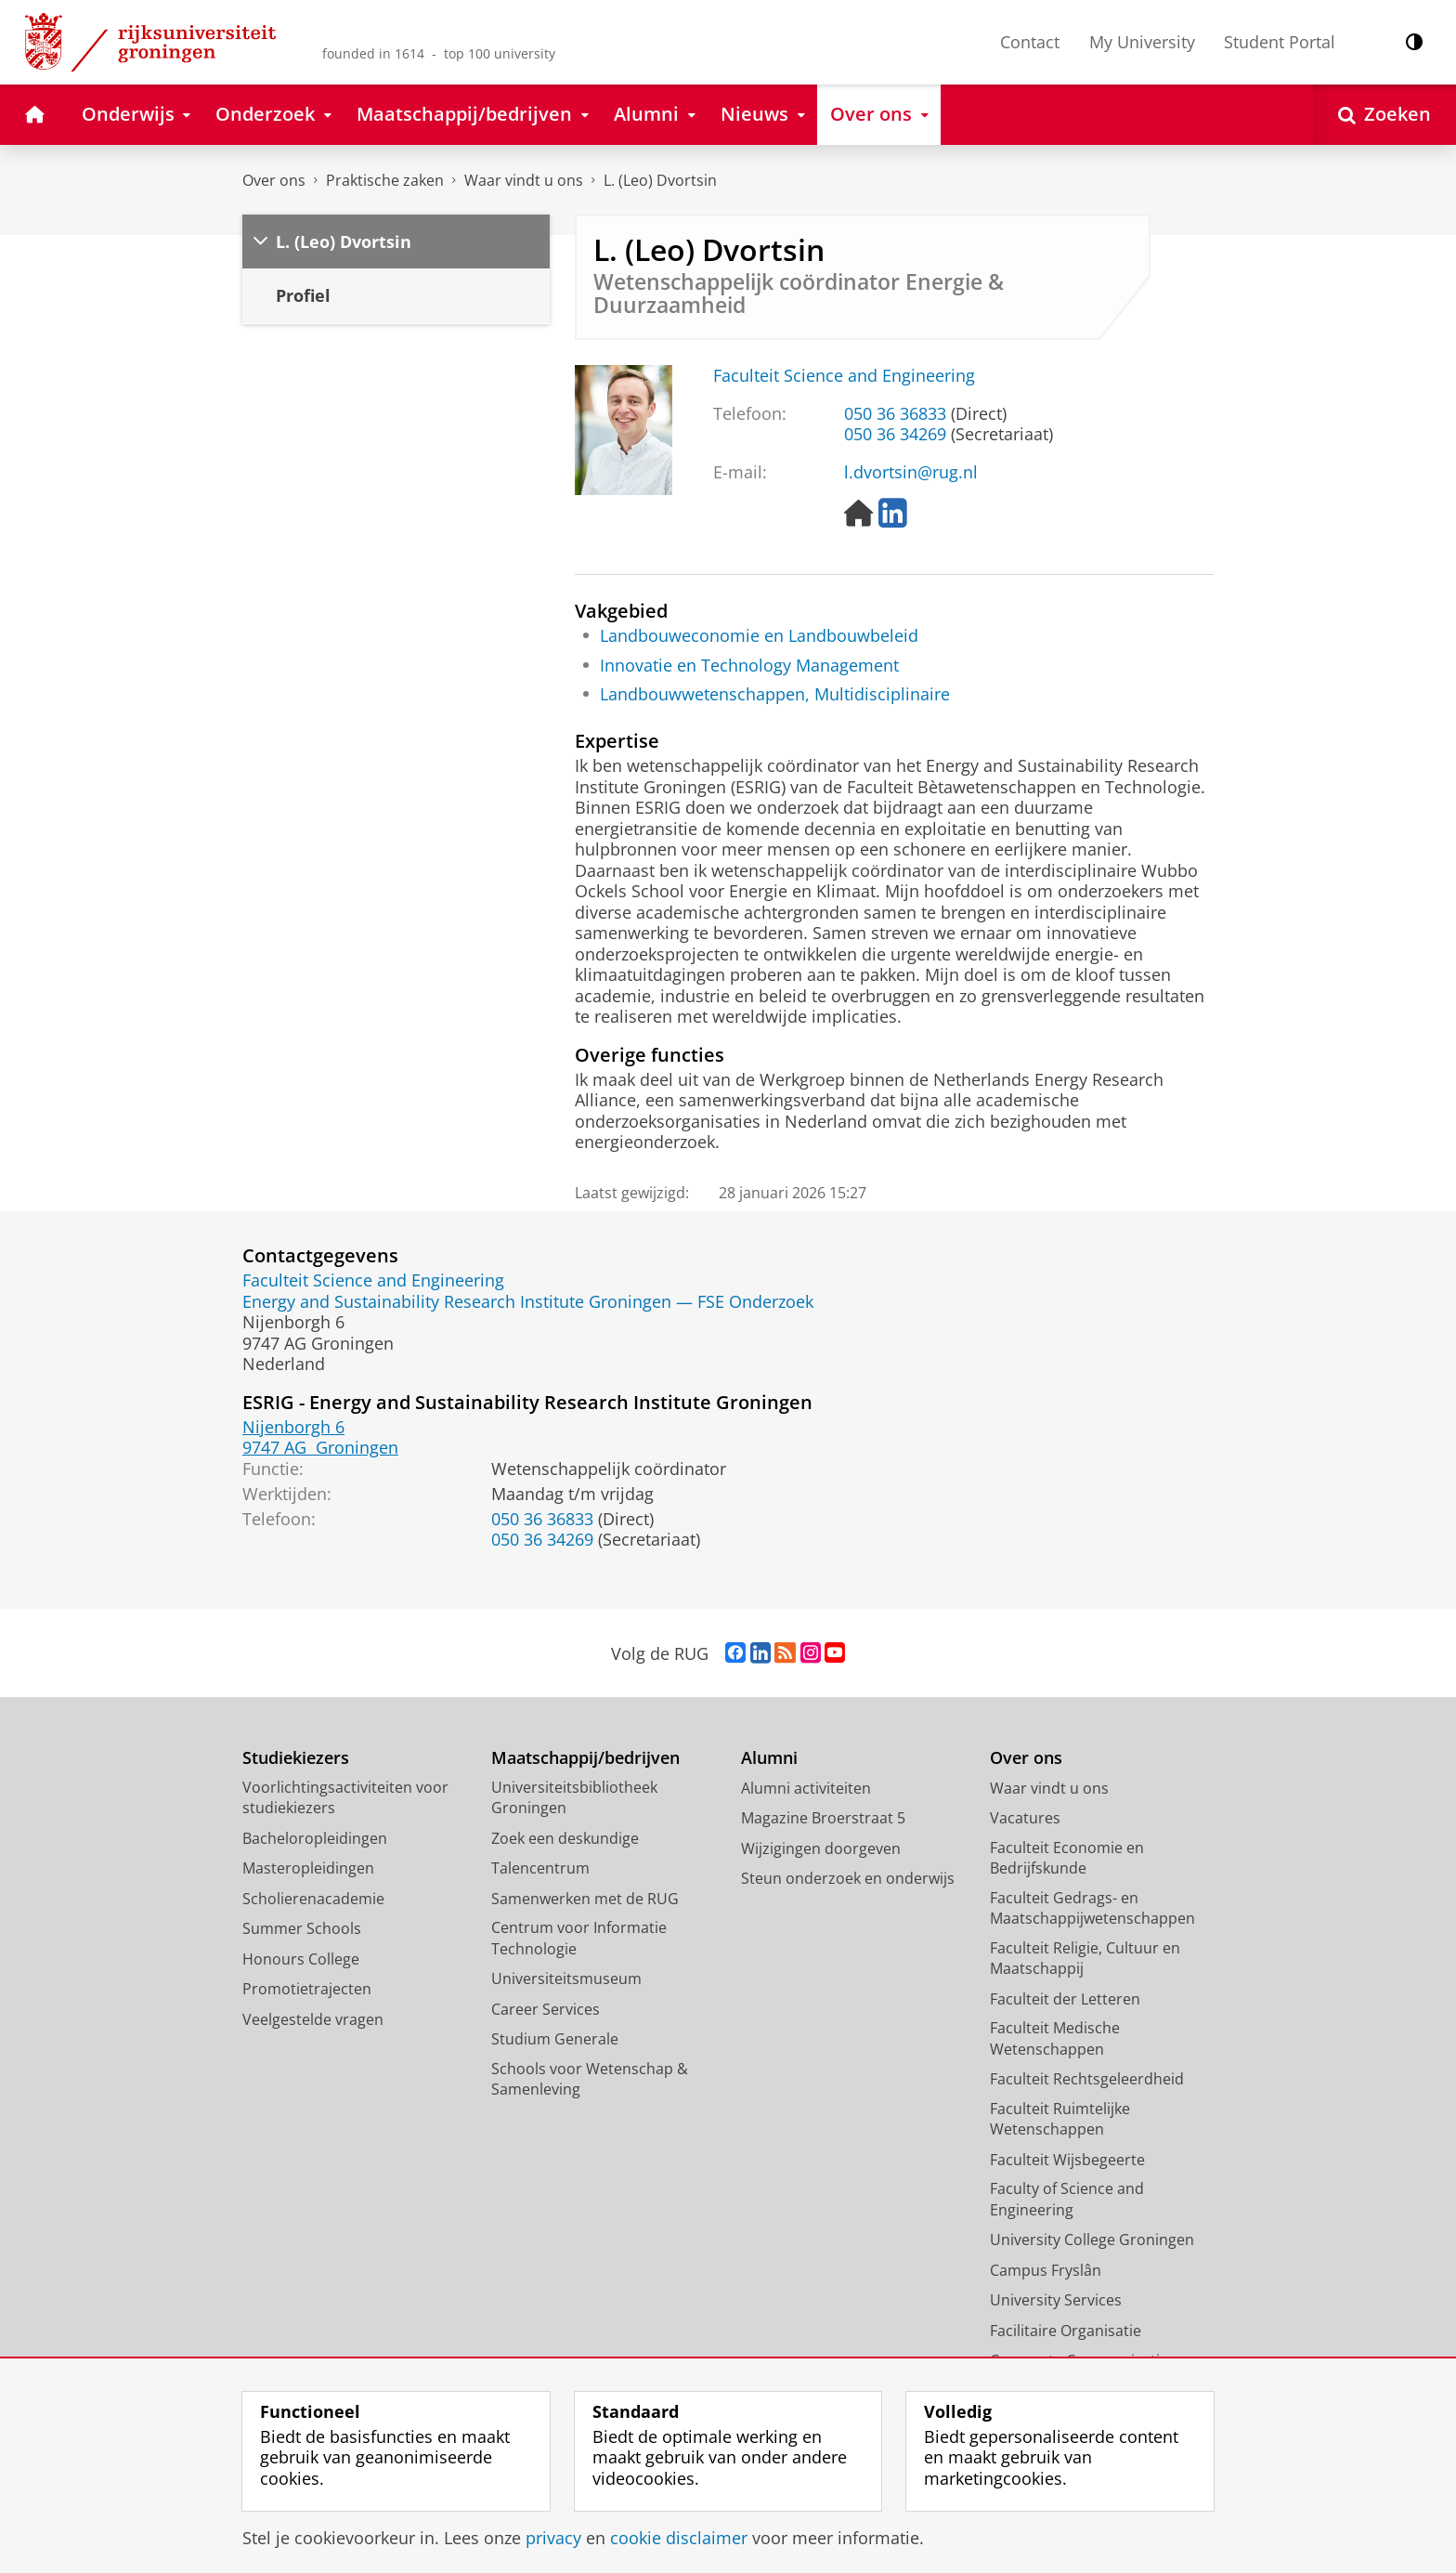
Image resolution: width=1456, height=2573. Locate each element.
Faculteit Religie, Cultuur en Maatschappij (1085, 1958)
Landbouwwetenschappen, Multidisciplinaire (775, 694)
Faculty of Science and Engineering (1067, 2199)
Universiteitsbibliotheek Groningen (574, 1798)
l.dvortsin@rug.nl (911, 472)
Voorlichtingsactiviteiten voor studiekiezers (345, 1798)
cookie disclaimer (679, 2538)
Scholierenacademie (313, 1898)
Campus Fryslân (1045, 2270)
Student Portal (1279, 42)
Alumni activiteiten (806, 1788)
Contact (1030, 42)
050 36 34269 (895, 434)
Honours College (300, 1959)
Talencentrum (540, 1868)
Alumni (769, 1758)
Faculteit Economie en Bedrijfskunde (1067, 1858)
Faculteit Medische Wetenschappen (1055, 2038)
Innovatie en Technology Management (749, 665)
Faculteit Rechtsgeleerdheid (1087, 2079)
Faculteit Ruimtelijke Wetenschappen (1060, 2119)
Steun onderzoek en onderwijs (848, 1878)
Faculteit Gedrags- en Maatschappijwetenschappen (1092, 1908)
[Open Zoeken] (1384, 115)
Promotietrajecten (306, 1989)
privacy (553, 2538)
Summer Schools (301, 1928)
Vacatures (1025, 1818)
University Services (1056, 2300)
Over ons (274, 180)
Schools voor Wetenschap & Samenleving (589, 2079)
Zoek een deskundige (565, 1838)
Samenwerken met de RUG (585, 1898)
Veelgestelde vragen (313, 2019)
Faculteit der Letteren (1065, 1999)
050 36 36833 (895, 413)
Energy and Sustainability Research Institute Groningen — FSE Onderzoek (527, 1301)
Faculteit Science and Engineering (844, 375)
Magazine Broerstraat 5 (823, 1818)
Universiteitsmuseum (566, 1978)
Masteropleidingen (308, 1868)
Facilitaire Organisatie (1065, 2330)
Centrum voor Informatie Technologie (579, 1938)
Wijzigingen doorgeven (821, 1848)
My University (1142, 42)
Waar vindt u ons (523, 180)
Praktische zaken (385, 180)
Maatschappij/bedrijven (585, 1758)
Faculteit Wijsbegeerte (1067, 2159)
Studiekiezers (295, 1758)
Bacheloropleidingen (314, 1838)
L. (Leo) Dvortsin (660, 180)
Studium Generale (554, 2039)
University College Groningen (1092, 2239)
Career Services (545, 2009)
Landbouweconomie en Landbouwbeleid (759, 635)
